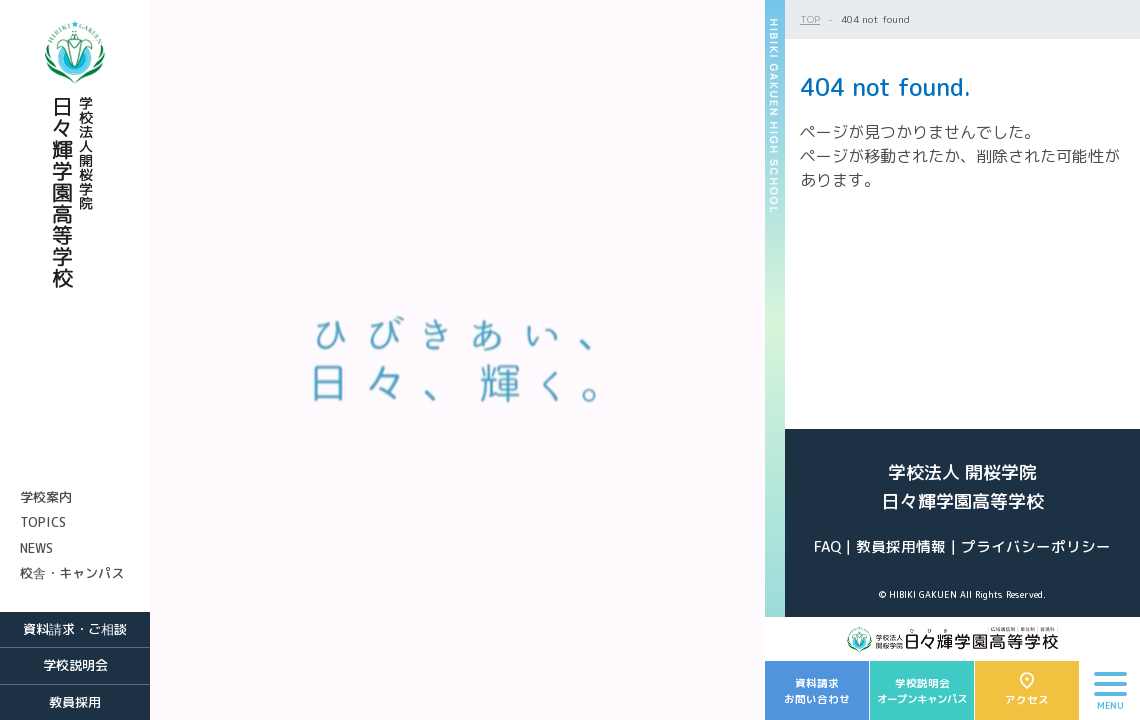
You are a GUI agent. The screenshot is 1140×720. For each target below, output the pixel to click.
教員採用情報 (901, 546)
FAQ (827, 546)
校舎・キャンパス (72, 573)
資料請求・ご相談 (75, 629)
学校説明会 (75, 665)
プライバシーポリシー (1036, 546)
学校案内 (46, 497)
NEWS (36, 548)
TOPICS (43, 522)
